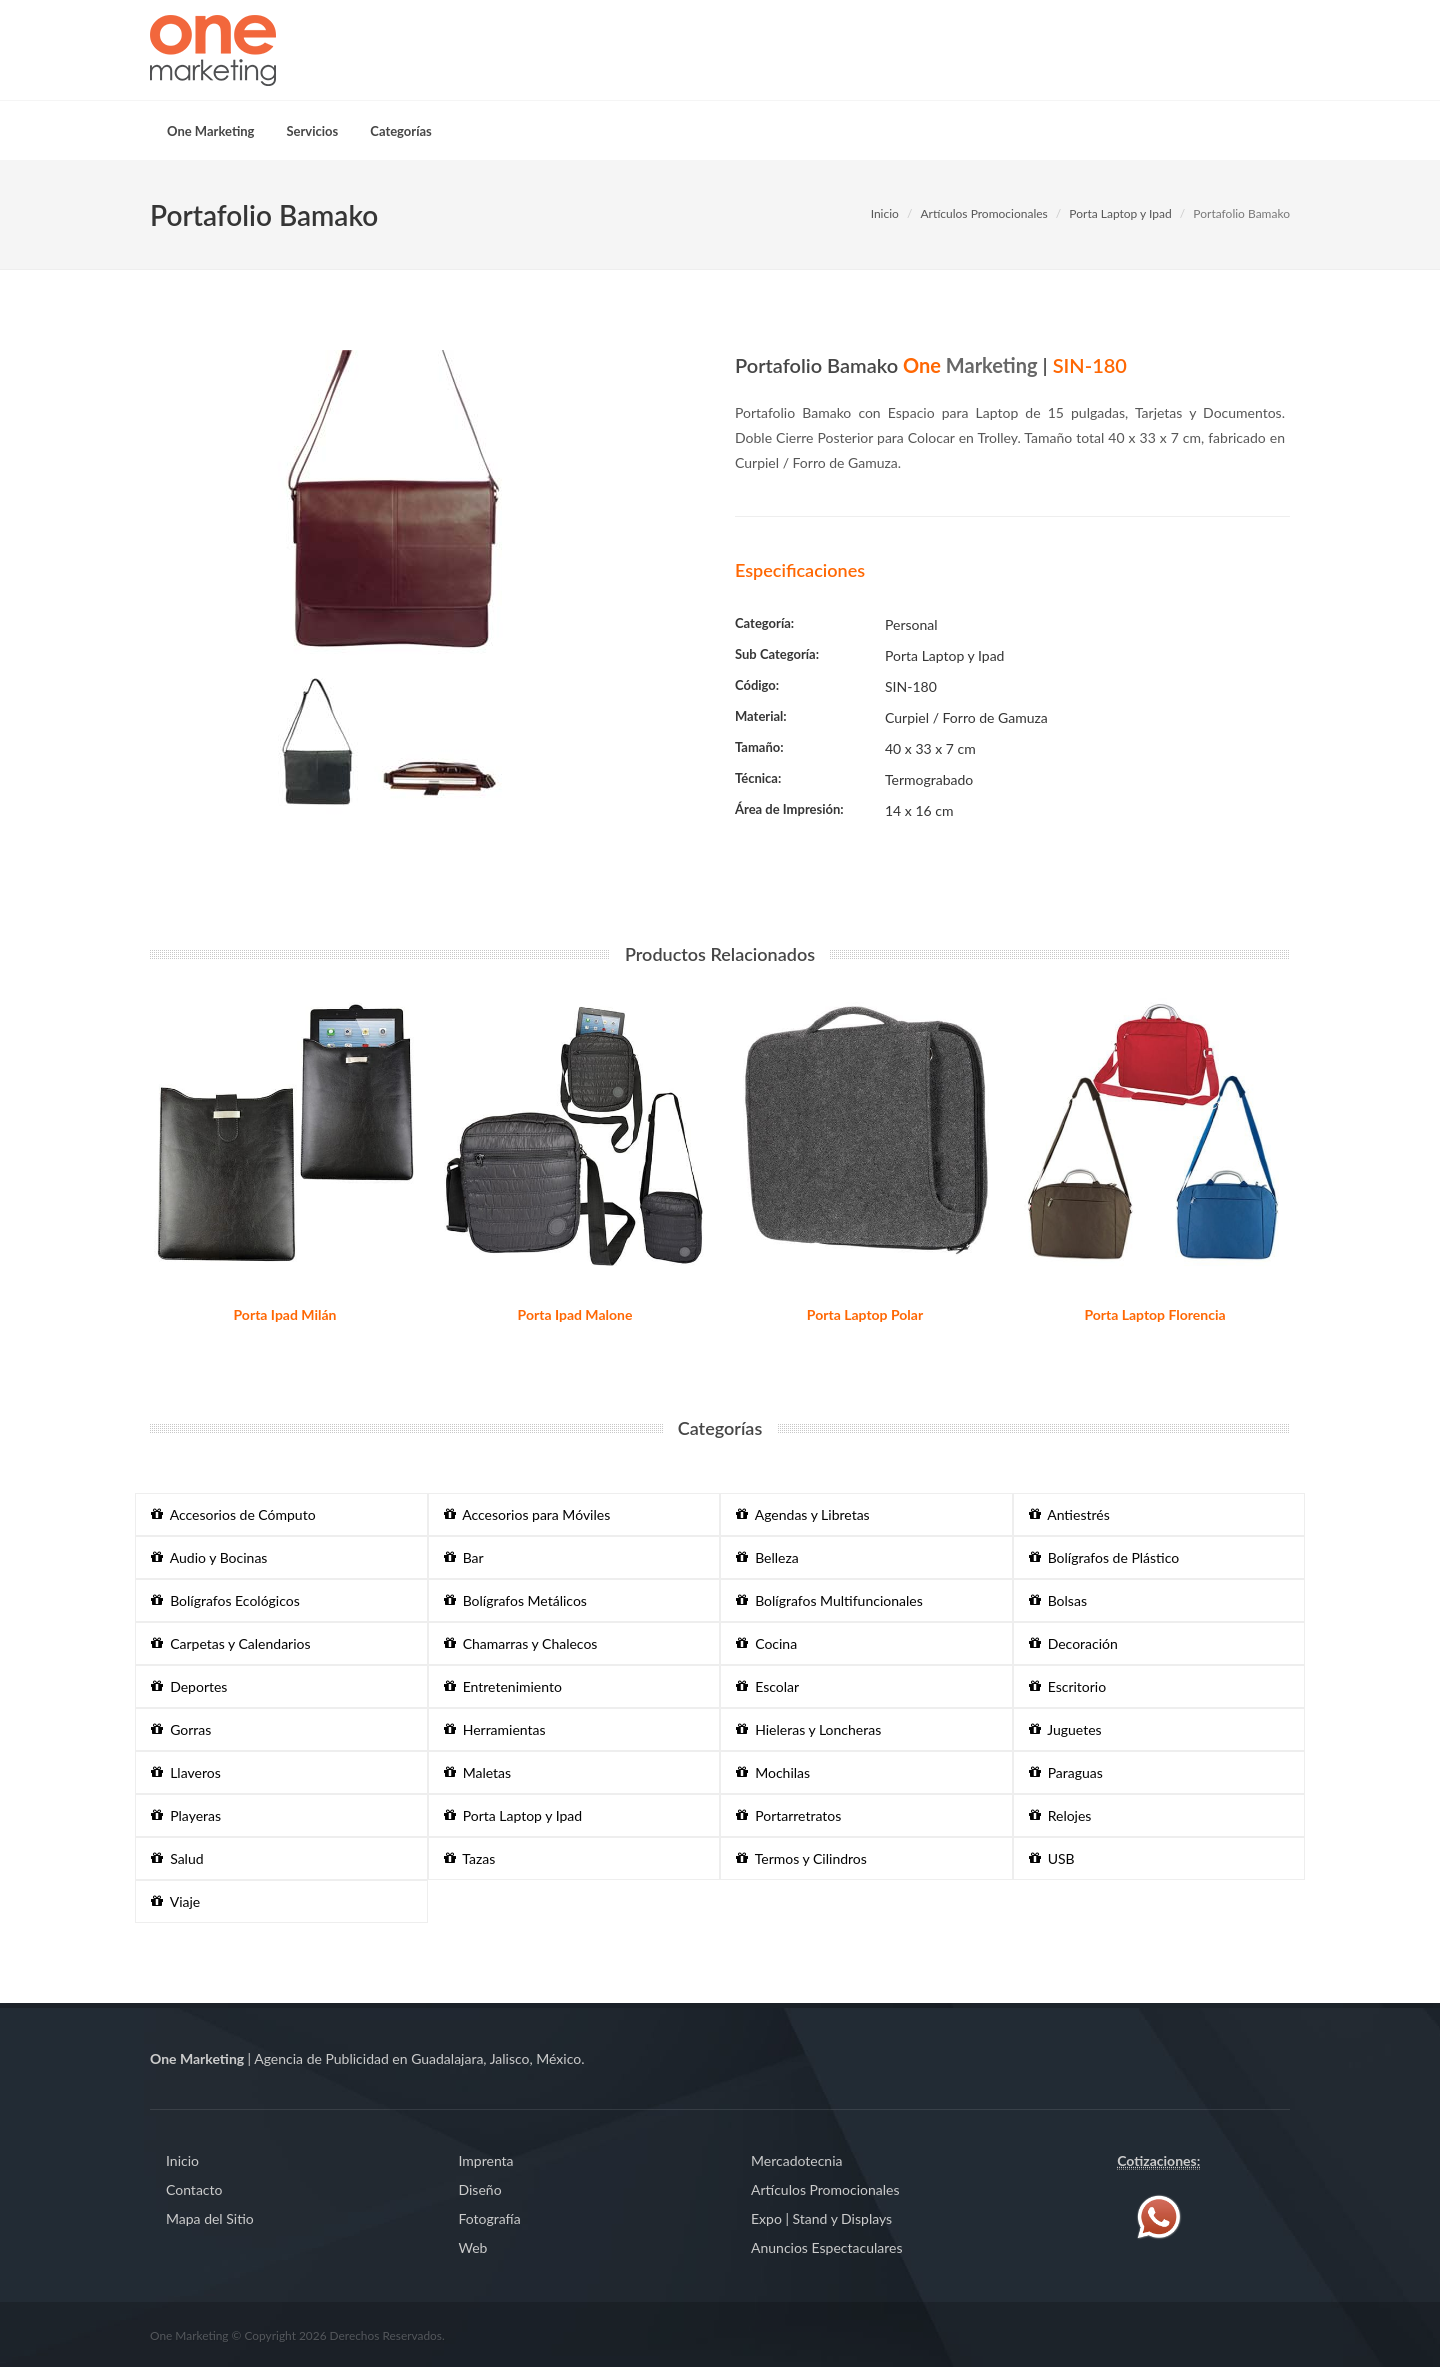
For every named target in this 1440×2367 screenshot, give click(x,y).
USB (1052, 1858)
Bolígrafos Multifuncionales (829, 1600)
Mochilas (773, 1772)
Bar (464, 1557)
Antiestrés (1069, 1514)
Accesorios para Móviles (527, 1514)
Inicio (885, 213)
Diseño (480, 2189)
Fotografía (490, 2218)
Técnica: (758, 778)
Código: (757, 685)
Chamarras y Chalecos (521, 1643)
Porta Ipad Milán (285, 1314)
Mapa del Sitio (210, 2218)
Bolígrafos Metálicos (515, 1600)
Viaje (175, 1901)
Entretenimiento (503, 1686)
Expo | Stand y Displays (821, 2218)
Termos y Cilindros (801, 1858)
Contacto (194, 2189)
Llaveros (186, 1772)
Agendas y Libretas (803, 1514)
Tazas (470, 1858)
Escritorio (1068, 1686)
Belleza (767, 1557)
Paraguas (1066, 1772)
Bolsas (1058, 1600)
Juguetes (1065, 1729)
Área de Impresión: (789, 809)
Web (473, 2247)
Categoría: (764, 623)
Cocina (766, 1643)
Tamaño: (759, 747)
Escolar (767, 1686)
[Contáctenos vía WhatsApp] (1159, 2214)
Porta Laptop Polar (865, 1314)
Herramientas (495, 1729)
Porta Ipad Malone (575, 1314)
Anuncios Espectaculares (826, 2247)
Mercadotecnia (796, 2160)
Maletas (478, 1772)
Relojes (1060, 1815)
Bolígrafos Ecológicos (225, 1600)
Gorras (181, 1729)
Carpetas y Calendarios (231, 1643)
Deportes (189, 1686)
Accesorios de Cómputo (233, 1514)
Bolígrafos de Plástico (1104, 1557)
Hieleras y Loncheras (808, 1729)
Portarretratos (788, 1815)
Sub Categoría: (777, 654)
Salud (177, 1858)
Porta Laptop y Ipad (1120, 213)
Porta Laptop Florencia (1154, 1314)
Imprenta (486, 2160)
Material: (761, 716)
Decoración (1073, 1643)
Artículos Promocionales (983, 213)
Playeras (186, 1815)
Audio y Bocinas (209, 1557)
